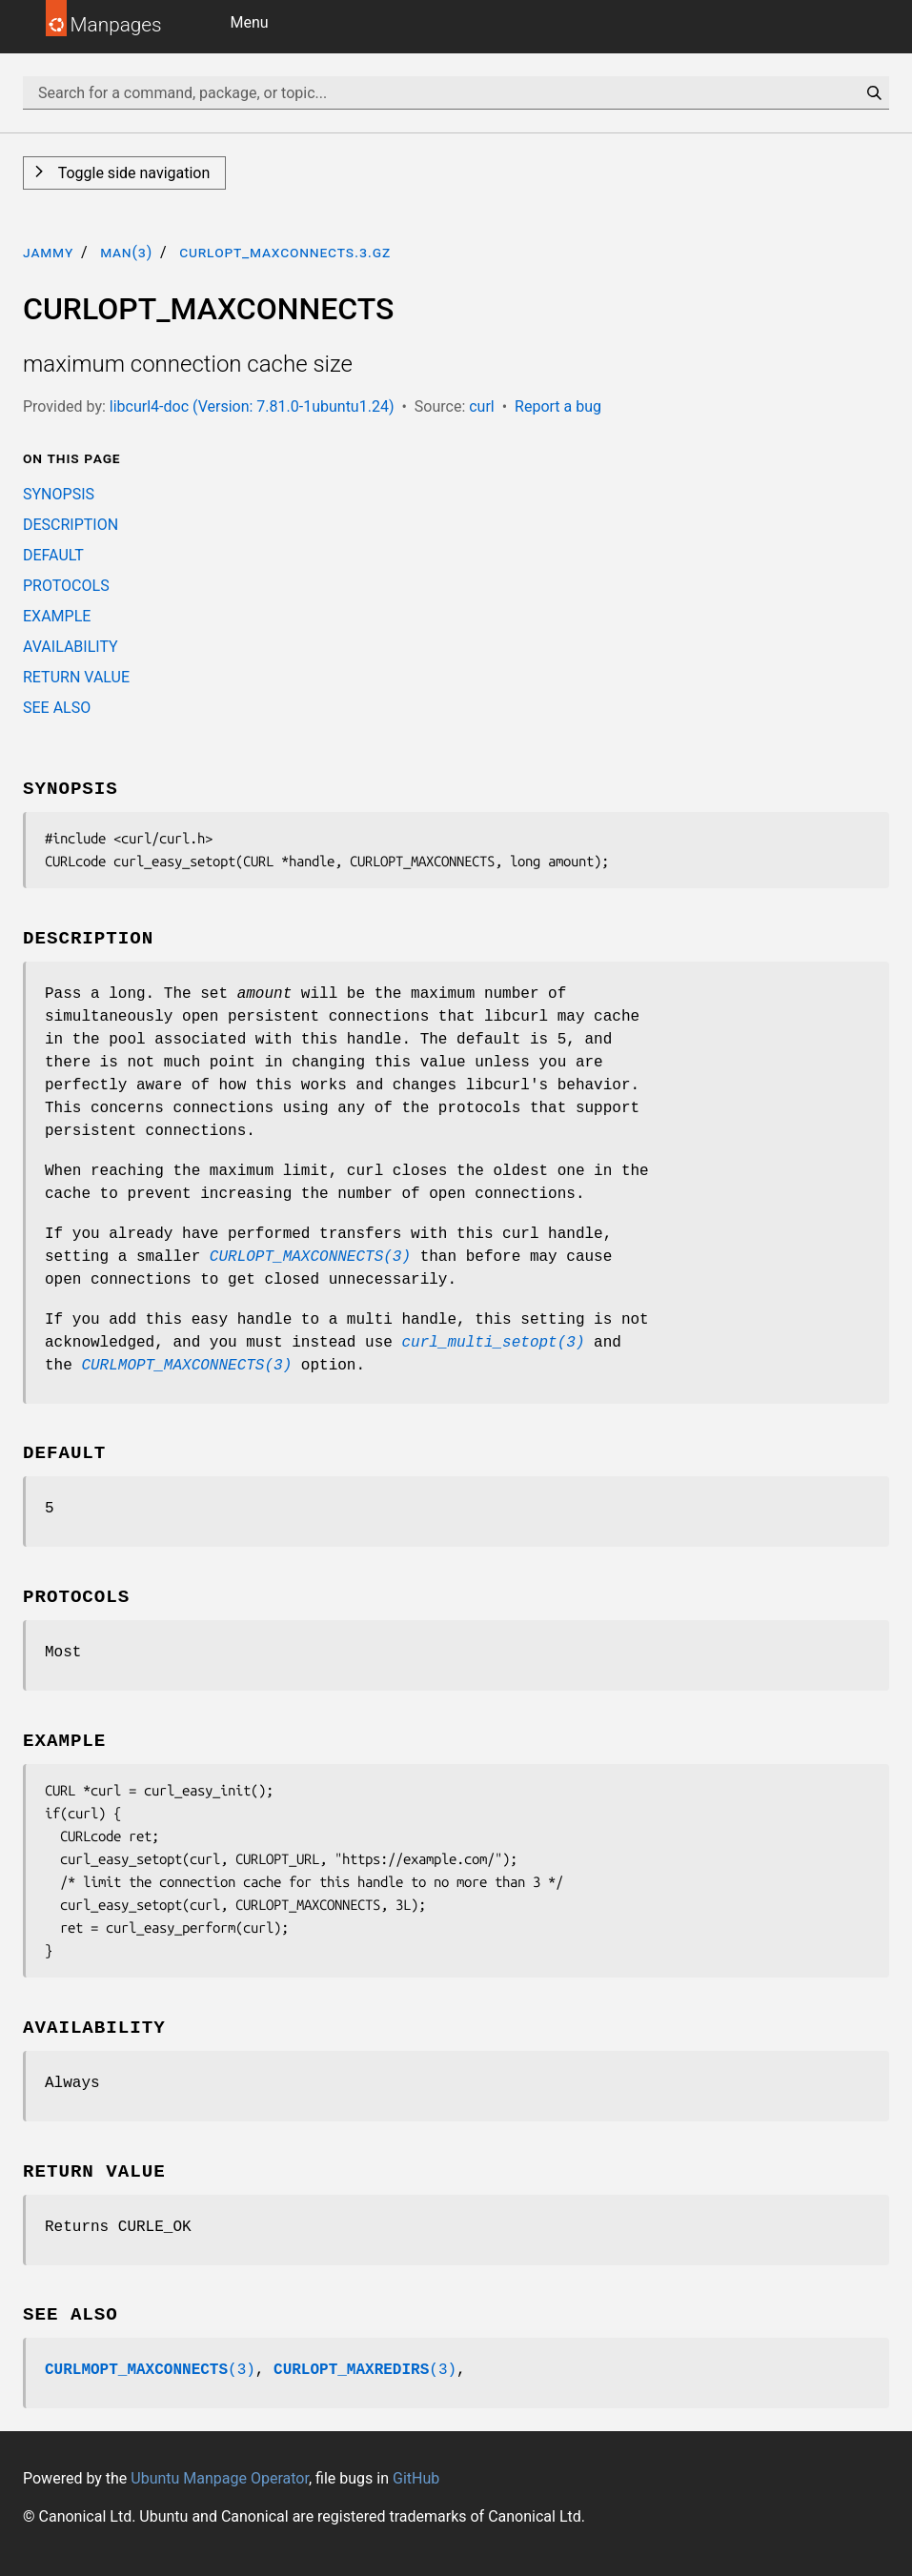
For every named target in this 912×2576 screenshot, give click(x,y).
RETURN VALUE (76, 677)
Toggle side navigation (132, 173)
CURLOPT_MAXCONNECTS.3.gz (285, 252)
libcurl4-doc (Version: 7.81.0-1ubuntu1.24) (252, 406)
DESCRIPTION (70, 525)
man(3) (126, 252)
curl (482, 406)
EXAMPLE (57, 616)
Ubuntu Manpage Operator (220, 2478)
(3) (150, 2370)
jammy (48, 252)
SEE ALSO (57, 708)
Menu (250, 22)
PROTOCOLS (66, 586)
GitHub (416, 2478)
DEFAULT (53, 555)
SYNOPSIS (58, 494)
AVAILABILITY (70, 647)
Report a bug (558, 406)
